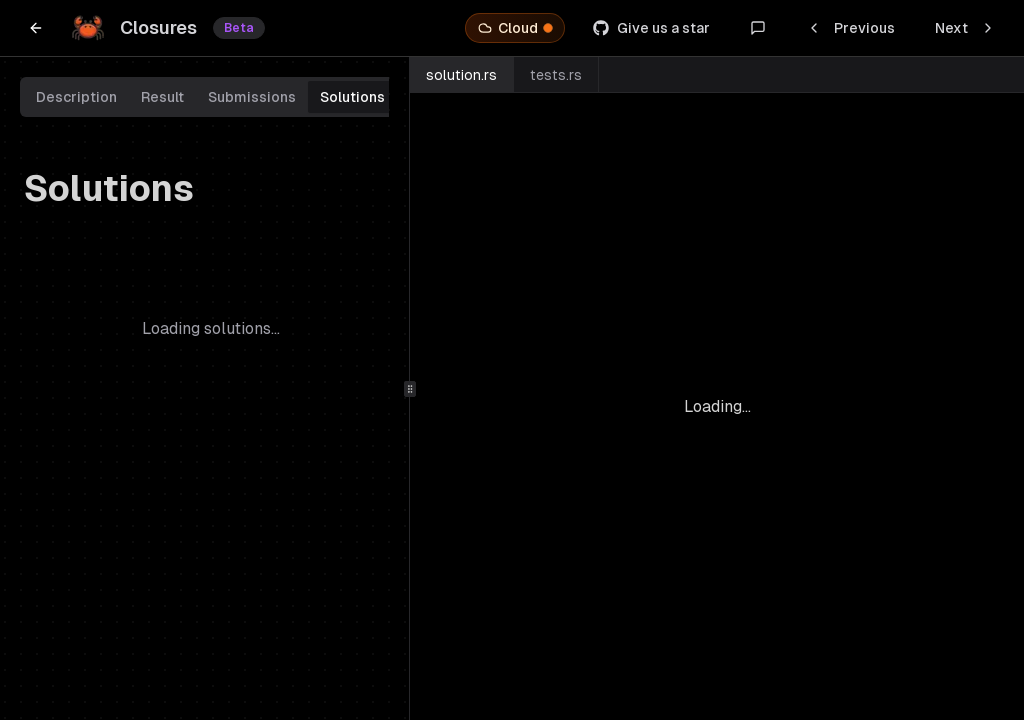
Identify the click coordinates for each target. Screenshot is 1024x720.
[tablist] (210, 97)
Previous (850, 28)
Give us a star (651, 28)
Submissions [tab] (252, 97)
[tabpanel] (210, 299)
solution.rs (461, 75)
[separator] (409, 388)
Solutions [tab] (352, 97)
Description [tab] (76, 97)
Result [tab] (162, 97)
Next (965, 28)
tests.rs (556, 75)
